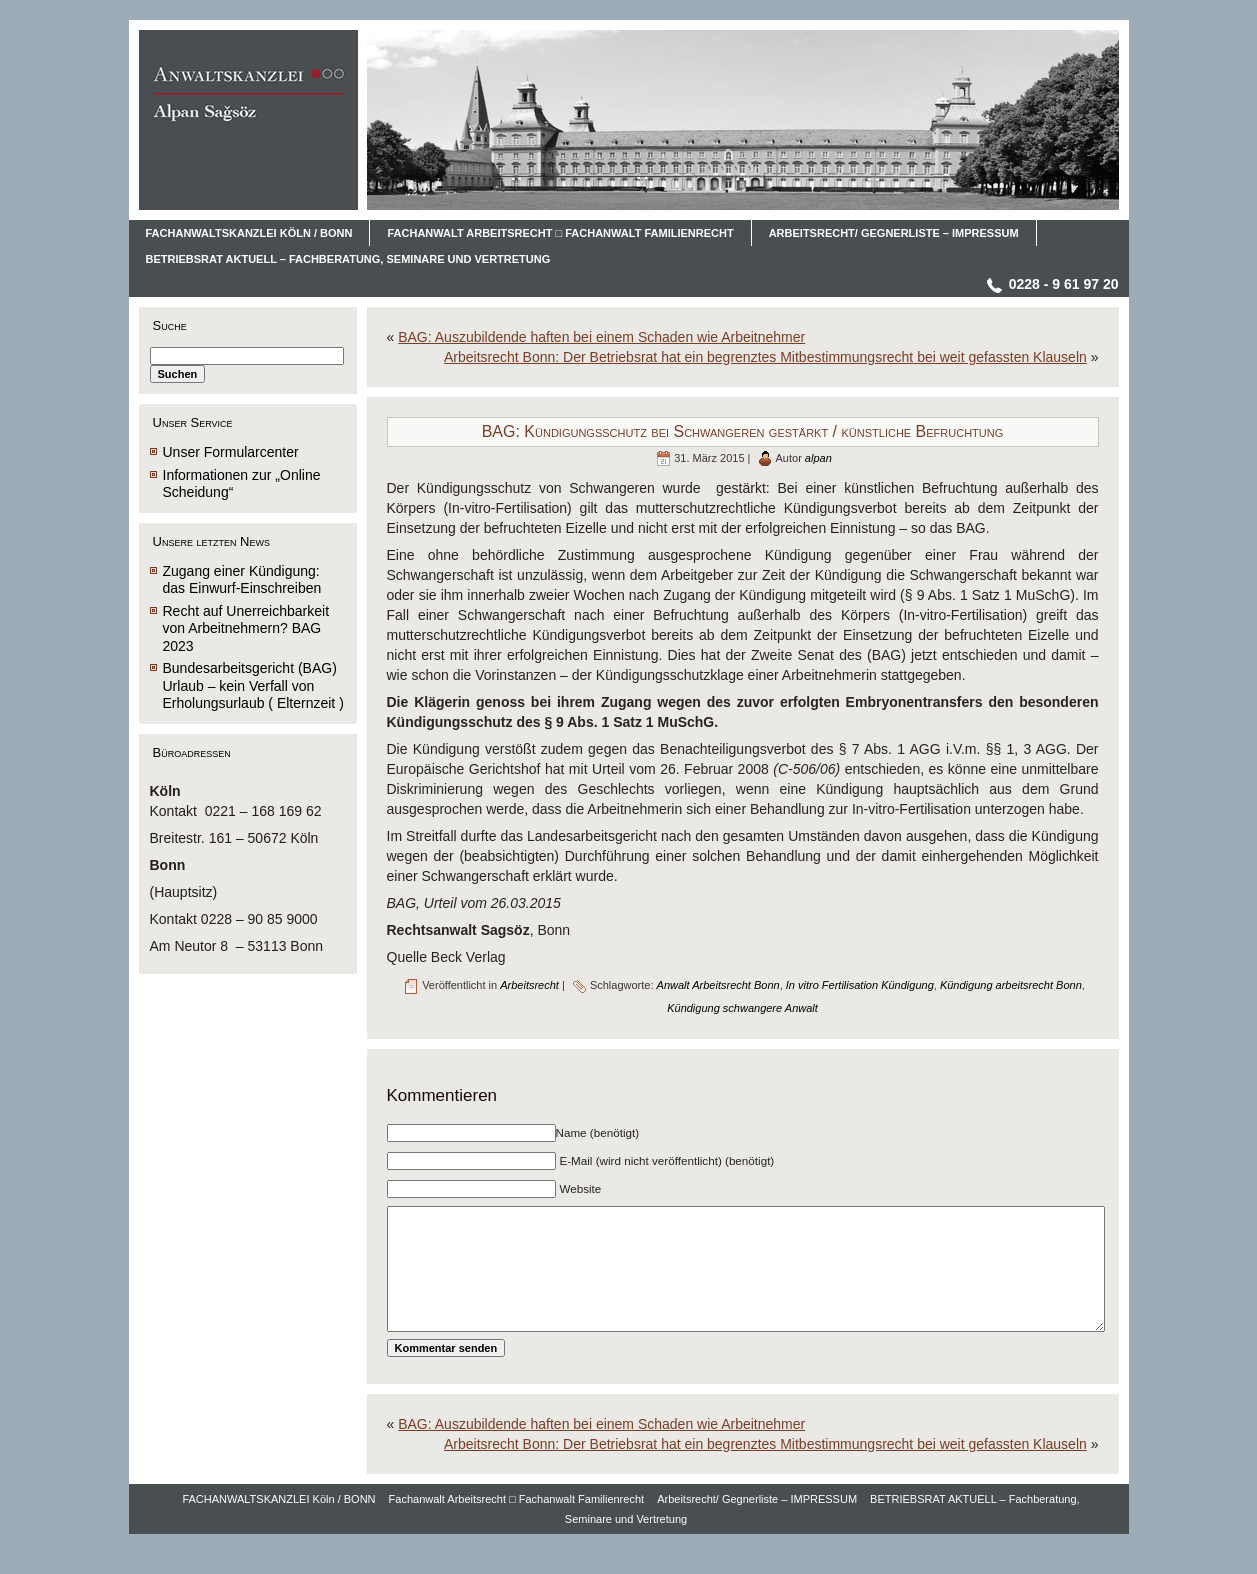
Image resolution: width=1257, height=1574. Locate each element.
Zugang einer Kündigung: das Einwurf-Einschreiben (242, 580)
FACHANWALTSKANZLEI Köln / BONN (278, 1529)
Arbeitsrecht (529, 985)
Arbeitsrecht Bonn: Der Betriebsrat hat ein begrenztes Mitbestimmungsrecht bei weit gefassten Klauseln (765, 357)
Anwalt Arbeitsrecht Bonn (718, 985)
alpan (818, 458)
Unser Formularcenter (231, 452)
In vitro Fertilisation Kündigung (860, 985)
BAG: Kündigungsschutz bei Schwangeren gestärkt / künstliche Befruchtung (743, 431)
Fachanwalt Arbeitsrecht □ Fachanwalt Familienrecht (516, 1529)
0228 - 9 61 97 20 (1064, 284)
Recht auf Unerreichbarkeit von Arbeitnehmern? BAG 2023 (246, 628)
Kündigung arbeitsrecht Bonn (1011, 985)
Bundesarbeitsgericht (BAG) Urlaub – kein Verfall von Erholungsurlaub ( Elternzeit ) (253, 685)
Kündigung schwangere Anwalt (742, 1008)
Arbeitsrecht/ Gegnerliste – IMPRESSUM (757, 1529)
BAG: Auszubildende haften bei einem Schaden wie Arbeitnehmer (601, 337)
